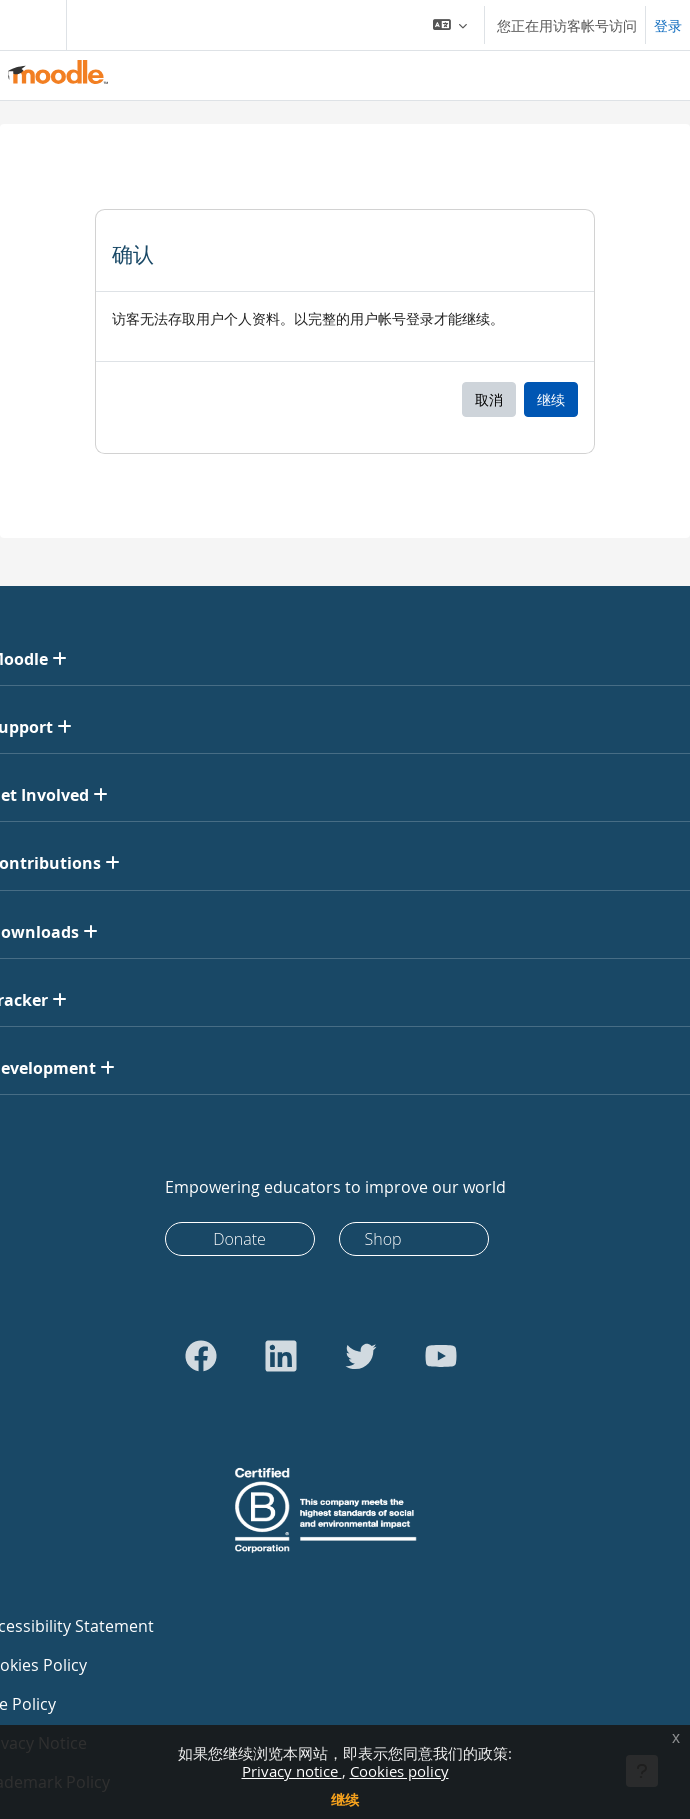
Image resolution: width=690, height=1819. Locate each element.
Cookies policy (399, 1771)
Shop (383, 1239)
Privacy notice (292, 1771)
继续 (345, 1799)
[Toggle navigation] (29, 25)
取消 (489, 399)
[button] (450, 25)
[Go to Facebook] (201, 1356)
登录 (668, 25)
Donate (239, 1239)
